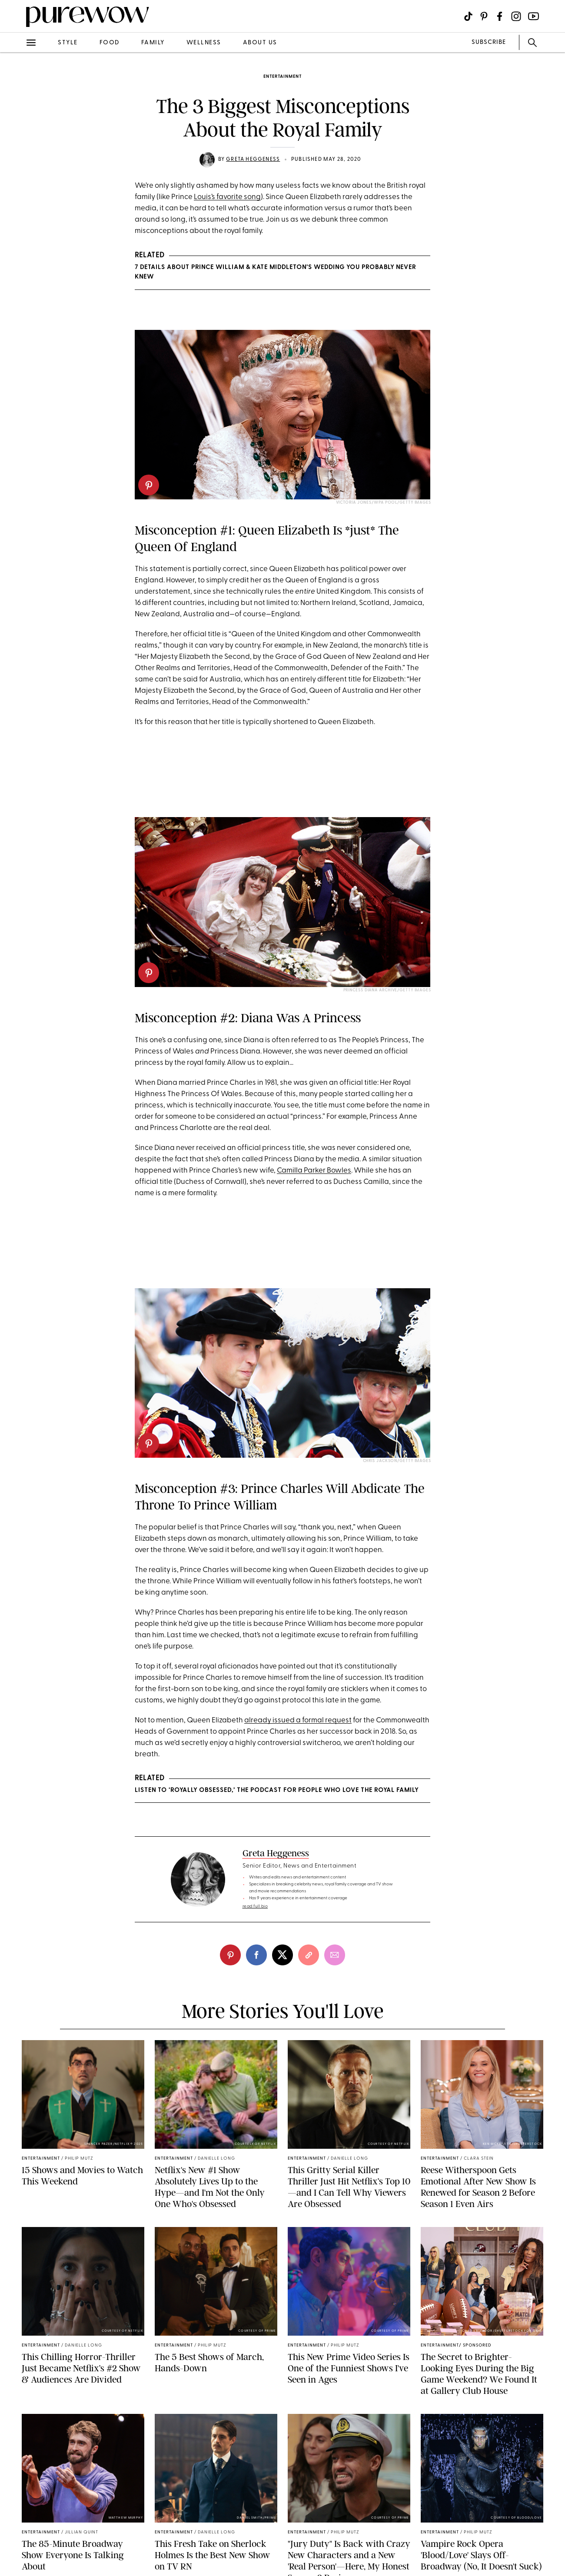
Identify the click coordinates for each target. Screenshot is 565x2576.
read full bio (255, 1906)
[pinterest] (148, 485)
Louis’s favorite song (227, 197)
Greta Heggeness (253, 159)
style (68, 43)
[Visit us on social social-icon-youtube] (533, 16)
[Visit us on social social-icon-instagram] (516, 16)
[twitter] (282, 1954)
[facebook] (256, 1954)
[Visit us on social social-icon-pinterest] (484, 16)
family (153, 43)
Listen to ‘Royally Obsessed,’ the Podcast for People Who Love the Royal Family (277, 1790)
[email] (334, 1954)
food (110, 43)
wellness (203, 43)
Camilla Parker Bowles (314, 1170)
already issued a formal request (298, 1720)
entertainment (282, 76)
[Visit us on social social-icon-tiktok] (468, 16)
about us (260, 43)
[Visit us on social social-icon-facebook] (499, 16)
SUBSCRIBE (489, 42)
